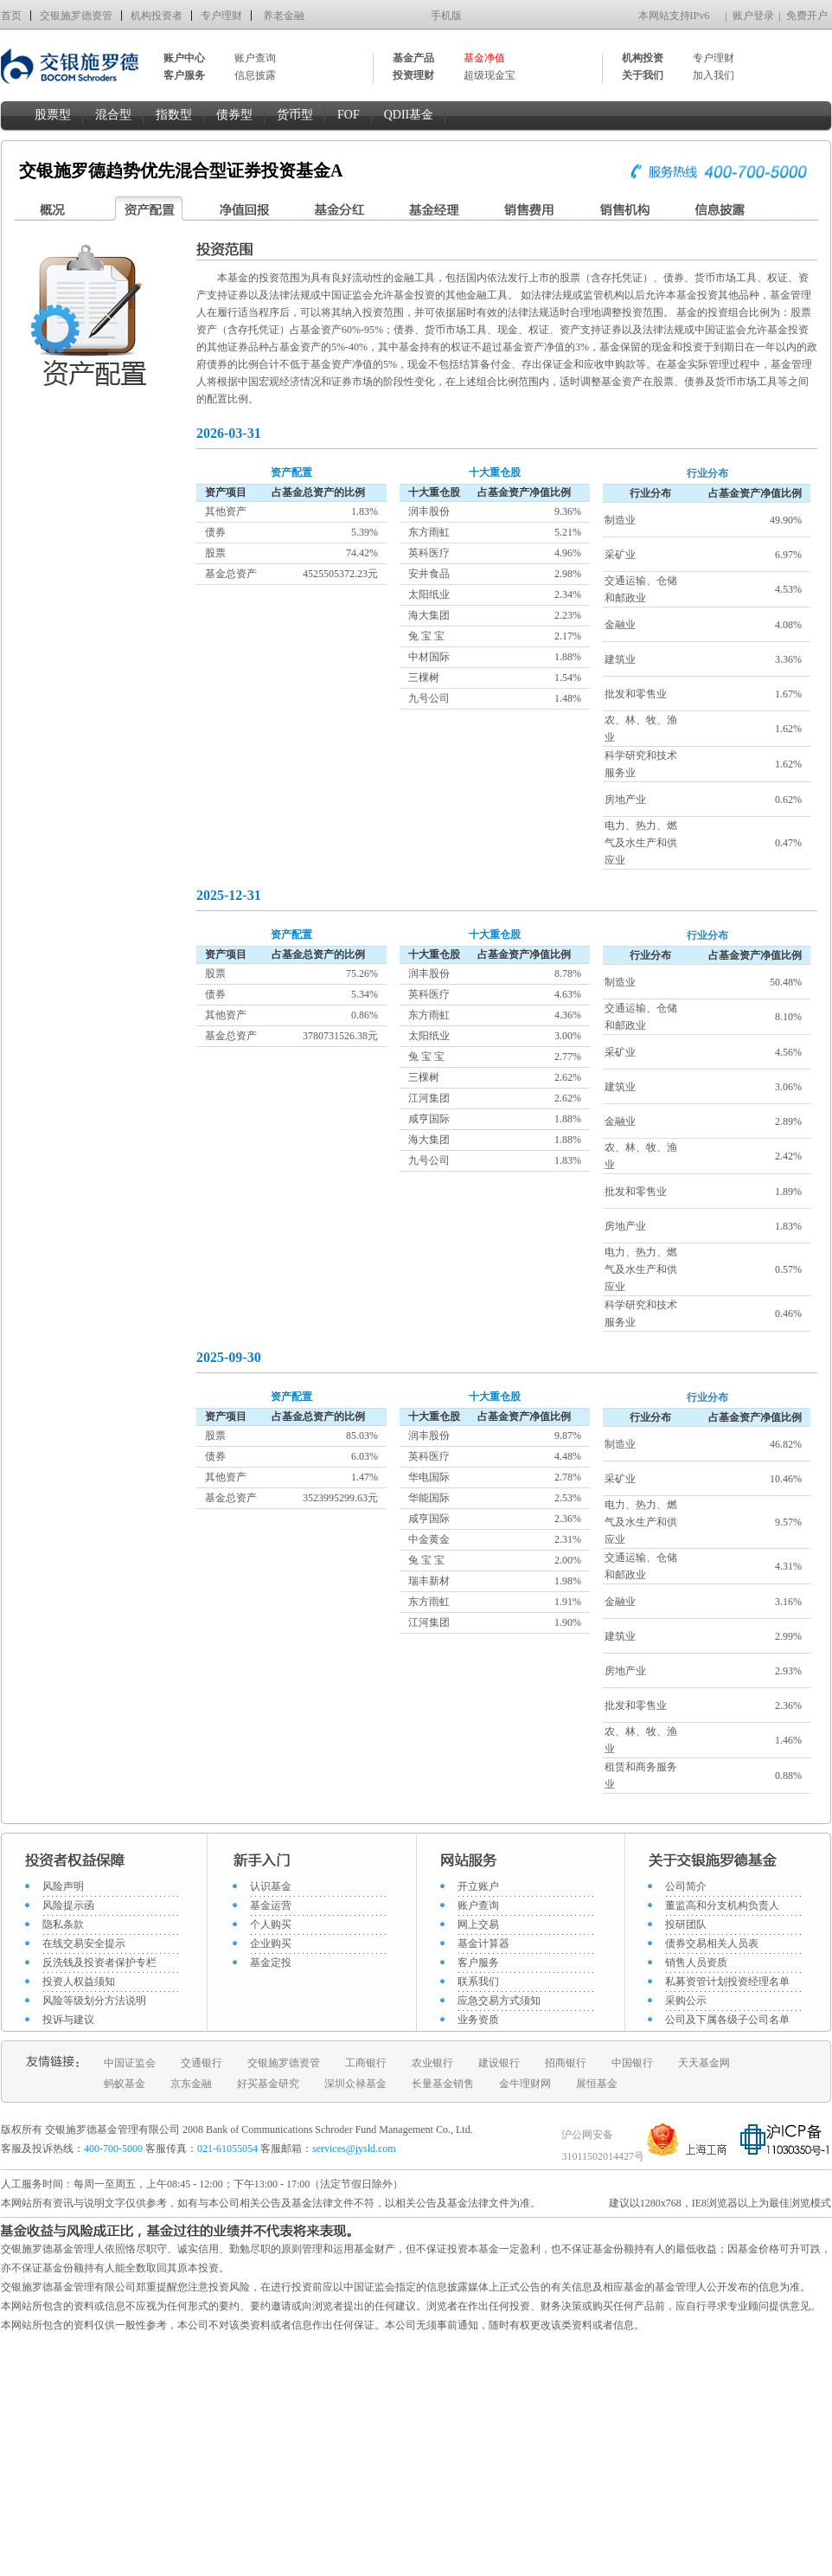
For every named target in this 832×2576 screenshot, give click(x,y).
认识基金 (270, 1886)
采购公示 (686, 2001)
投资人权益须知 (78, 1981)
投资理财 (413, 75)
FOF (348, 114)
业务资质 (478, 2020)
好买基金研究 (268, 2084)
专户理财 (221, 16)
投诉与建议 (68, 2020)
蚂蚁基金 (124, 2084)
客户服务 (478, 1962)
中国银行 (632, 2063)
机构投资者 (156, 16)
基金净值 (484, 58)
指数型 (174, 114)
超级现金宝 (489, 75)
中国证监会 (130, 2063)
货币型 (295, 114)
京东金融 (191, 2084)
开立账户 (478, 1886)
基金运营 (270, 1905)
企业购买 (270, 1943)
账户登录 (753, 16)
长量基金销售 (443, 2084)
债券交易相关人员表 (711, 1943)
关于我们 (642, 75)
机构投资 (642, 58)
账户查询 (255, 58)
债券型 (234, 114)
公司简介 (686, 1886)
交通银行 (201, 2063)
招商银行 (565, 2063)
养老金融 (283, 16)
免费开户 (807, 16)
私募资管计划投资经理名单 (727, 1981)
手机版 (446, 16)
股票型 (53, 114)
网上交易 (478, 1924)
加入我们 (713, 75)
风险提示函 (68, 1905)
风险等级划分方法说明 (94, 2001)
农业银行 (432, 2063)
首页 (11, 16)
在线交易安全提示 (83, 1943)
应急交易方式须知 (499, 2001)
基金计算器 (483, 1943)
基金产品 (413, 58)
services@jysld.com (355, 2148)
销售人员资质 (696, 1962)
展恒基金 (597, 2084)
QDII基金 (409, 114)
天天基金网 (704, 2063)
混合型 (113, 114)
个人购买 (270, 1924)
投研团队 (686, 1924)
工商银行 (366, 2063)
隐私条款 (63, 1924)
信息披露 (255, 75)
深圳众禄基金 (355, 2084)
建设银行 (499, 2063)
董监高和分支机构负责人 (722, 1905)
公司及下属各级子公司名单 (727, 2020)
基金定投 (270, 1962)
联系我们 (478, 1981)
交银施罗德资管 (76, 16)
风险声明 (63, 1886)
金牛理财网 (525, 2084)
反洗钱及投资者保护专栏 (99, 1962)
